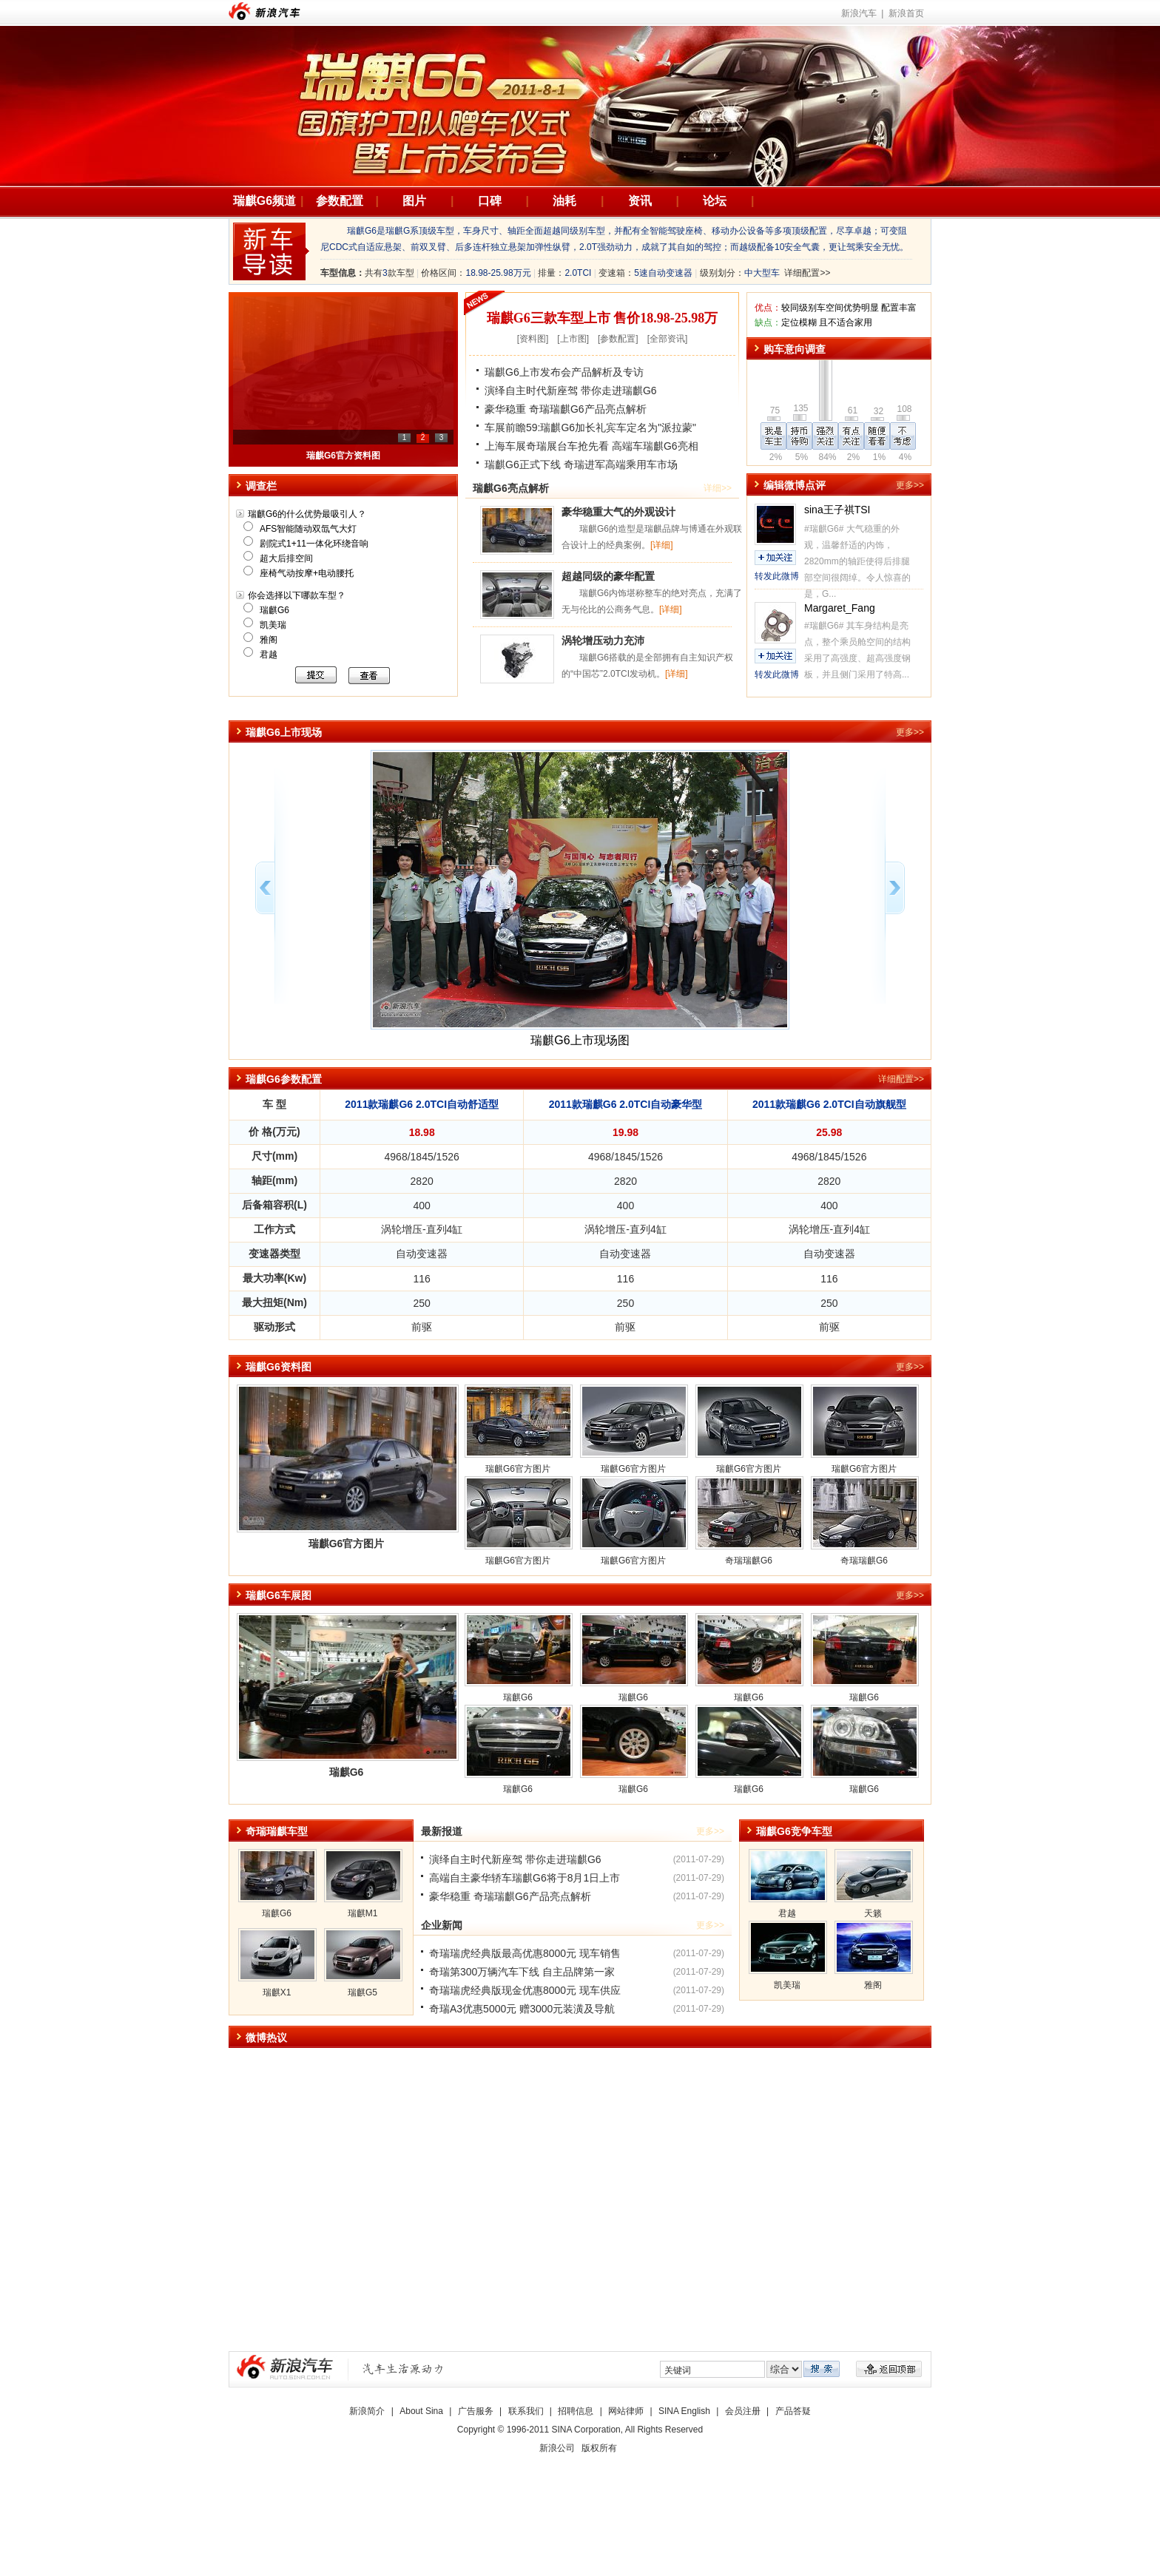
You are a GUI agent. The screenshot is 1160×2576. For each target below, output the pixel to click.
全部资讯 (667, 339)
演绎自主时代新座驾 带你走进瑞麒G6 (571, 390)
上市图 (573, 339)
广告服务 (475, 2411)
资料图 (532, 339)
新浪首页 (906, 13)
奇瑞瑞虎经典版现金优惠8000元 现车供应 (525, 1990)
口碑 (490, 201)
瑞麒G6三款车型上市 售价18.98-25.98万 (602, 318)
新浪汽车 (264, 11)
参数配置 (339, 201)
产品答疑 (793, 2411)
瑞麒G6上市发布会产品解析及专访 (564, 372)
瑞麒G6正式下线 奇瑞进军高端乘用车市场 (581, 464)
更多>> (910, 485)
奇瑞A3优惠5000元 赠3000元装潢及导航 (522, 2009)
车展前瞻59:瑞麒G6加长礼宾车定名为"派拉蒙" (590, 427)
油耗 (564, 201)
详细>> (718, 488)
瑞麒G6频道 (264, 201)
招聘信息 (575, 2411)
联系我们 (526, 2411)
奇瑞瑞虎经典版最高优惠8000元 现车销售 (525, 1953)
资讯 (640, 201)
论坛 (714, 201)
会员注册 (743, 2411)
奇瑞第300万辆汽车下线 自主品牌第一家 (522, 1972)
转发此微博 (777, 576)
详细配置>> (807, 273)
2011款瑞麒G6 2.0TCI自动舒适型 (422, 1104)
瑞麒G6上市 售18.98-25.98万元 (343, 455)
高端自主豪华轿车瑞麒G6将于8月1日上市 (524, 1878)
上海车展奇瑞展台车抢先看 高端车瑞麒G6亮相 (591, 446)
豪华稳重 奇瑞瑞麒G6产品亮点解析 (566, 409)
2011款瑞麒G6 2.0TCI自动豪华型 (626, 1104)
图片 (414, 201)
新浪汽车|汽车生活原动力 (403, 2368)
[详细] (661, 545)
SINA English (684, 2411)
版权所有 (599, 2448)
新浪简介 (367, 2411)
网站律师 (626, 2411)
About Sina (421, 2411)
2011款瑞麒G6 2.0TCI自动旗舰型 (829, 1104)
